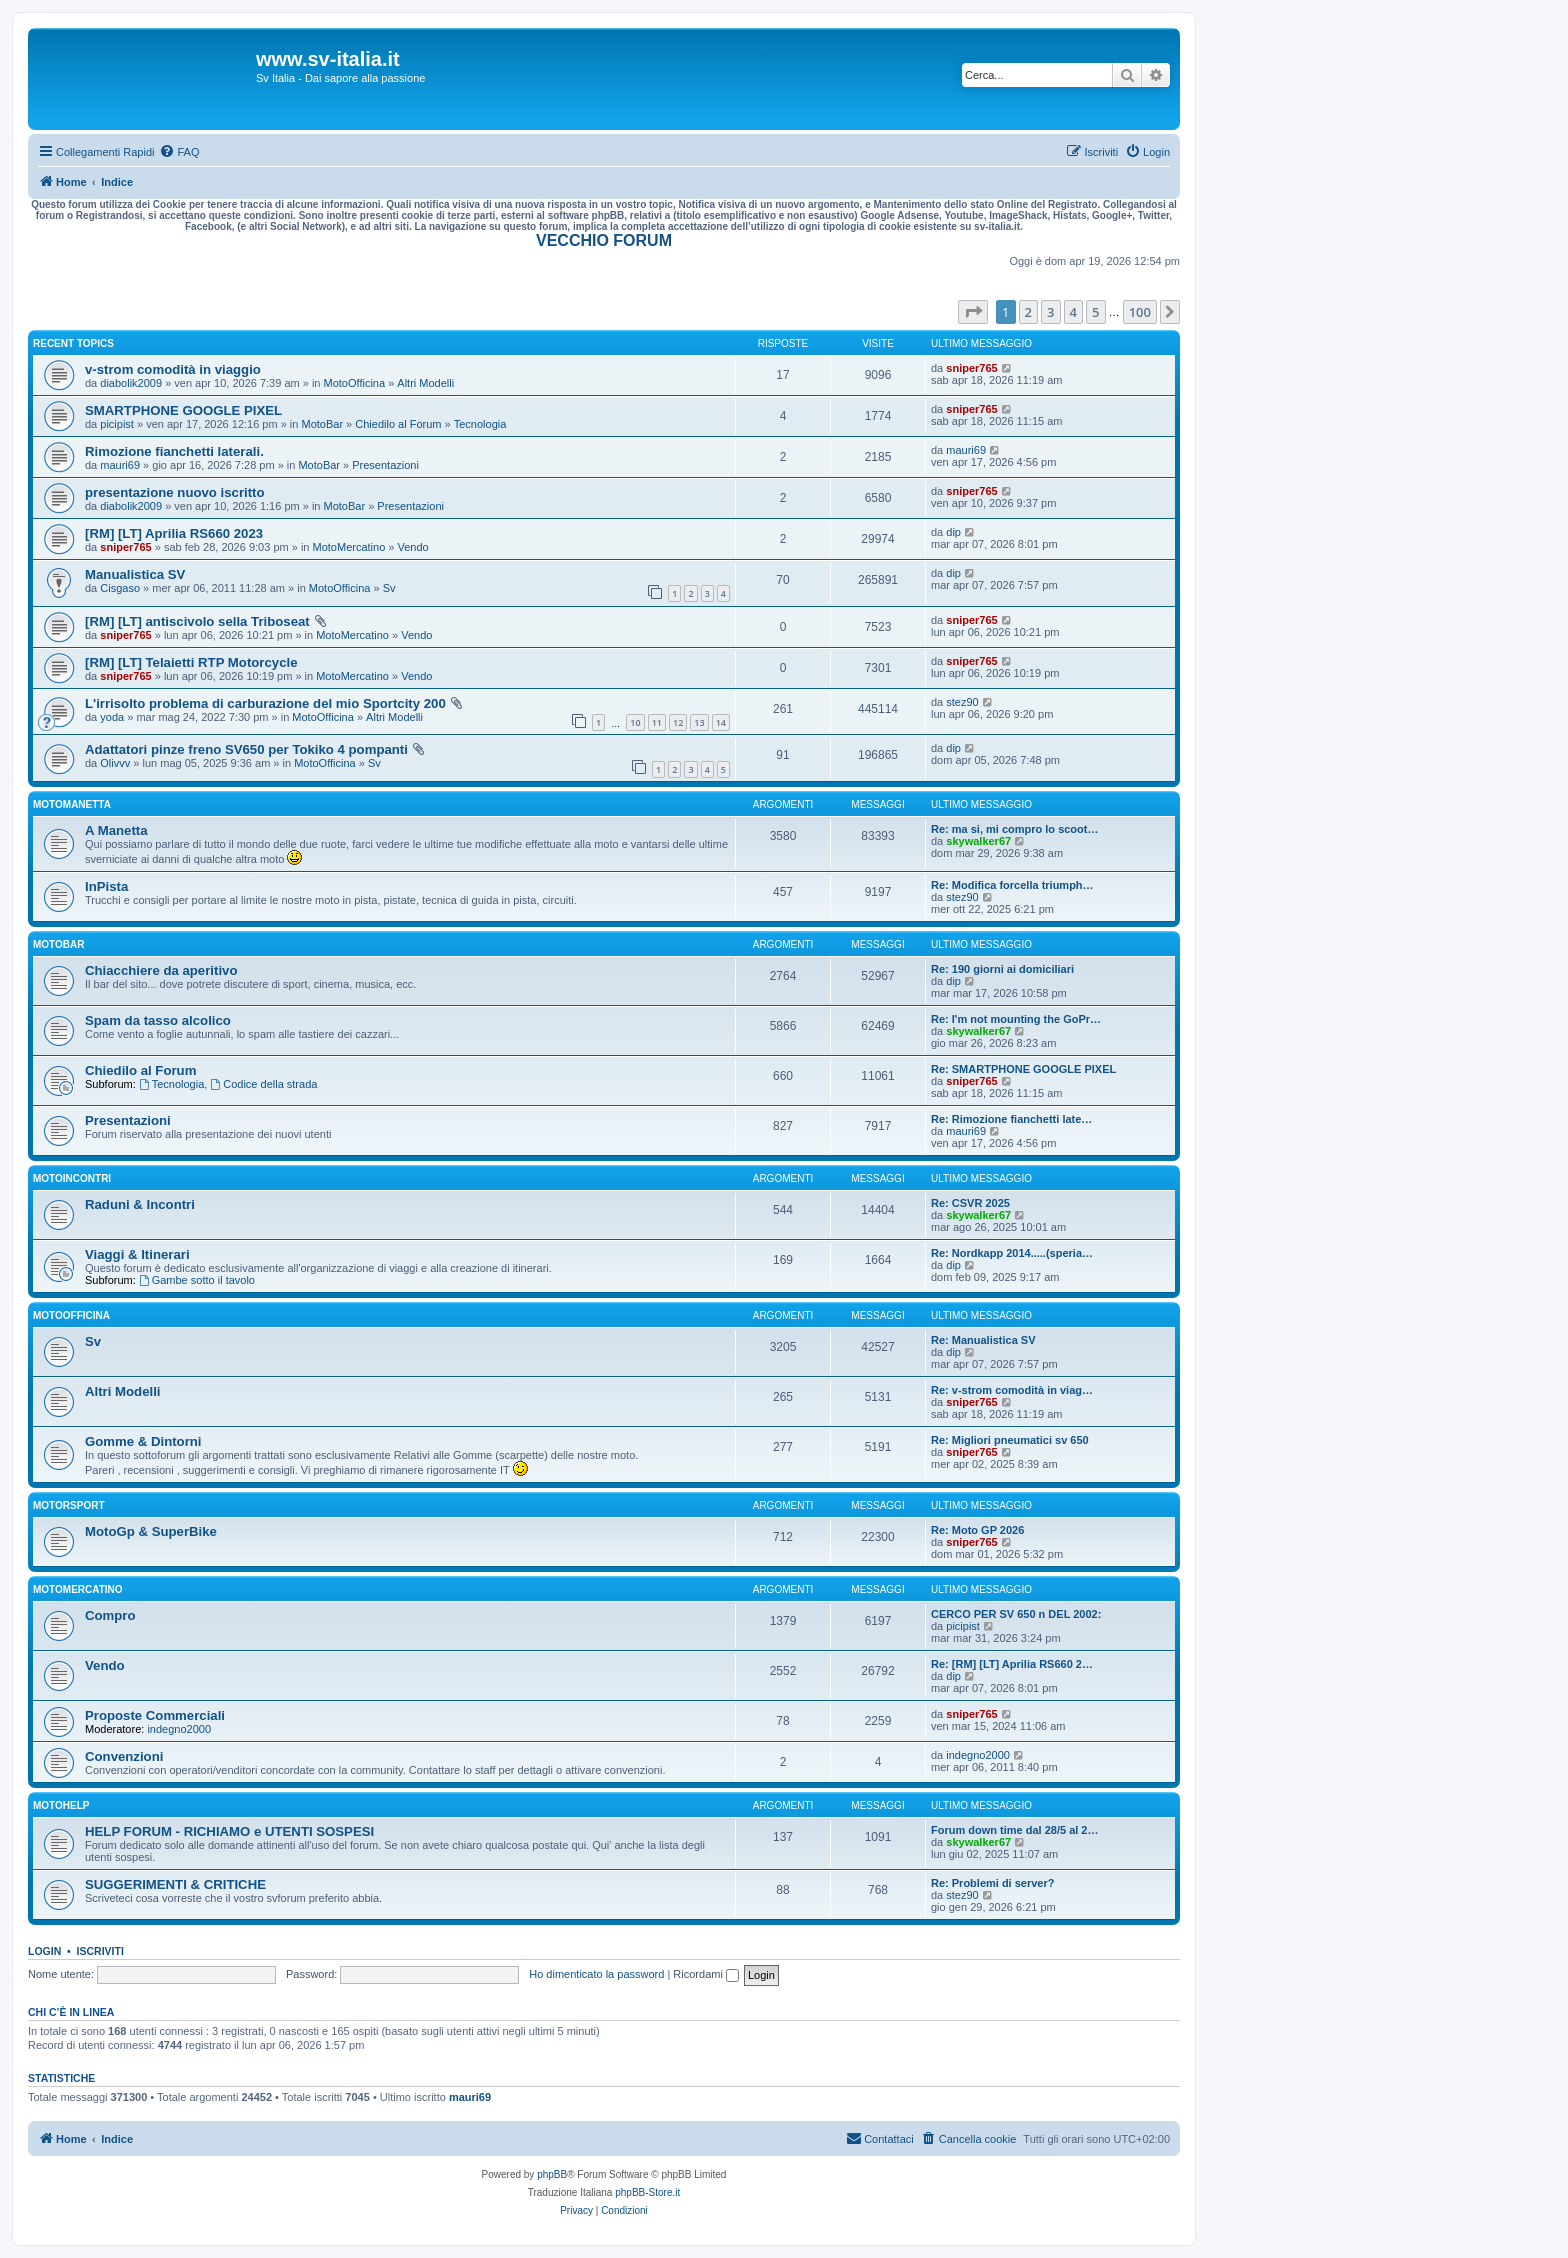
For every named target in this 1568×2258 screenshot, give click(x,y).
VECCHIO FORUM (604, 240)
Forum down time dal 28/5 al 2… (1014, 1830)
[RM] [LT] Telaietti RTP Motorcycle (191, 662)
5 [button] (1095, 312)
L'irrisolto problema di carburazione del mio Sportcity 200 (265, 703)
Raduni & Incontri (140, 1204)
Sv (389, 588)
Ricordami (706, 1974)
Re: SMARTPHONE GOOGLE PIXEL (1023, 1069)
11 (657, 722)
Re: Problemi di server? (993, 1883)
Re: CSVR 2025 (970, 1203)
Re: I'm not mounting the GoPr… (1016, 1019)
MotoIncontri (72, 1178)
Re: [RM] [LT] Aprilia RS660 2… (1012, 1664)
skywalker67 (978, 841)
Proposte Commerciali (155, 1715)
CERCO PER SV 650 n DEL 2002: (1016, 1614)
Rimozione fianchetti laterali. (174, 451)
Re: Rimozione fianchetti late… (1011, 1119)
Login (44, 1951)
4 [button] (1073, 312)
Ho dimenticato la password (596, 1974)
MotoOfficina (355, 383)
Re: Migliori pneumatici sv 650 (1010, 1440)
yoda (112, 717)
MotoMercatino (349, 547)
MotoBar (322, 424)
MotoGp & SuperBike (151, 1531)
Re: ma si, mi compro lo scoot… (1014, 829)
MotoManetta (72, 804)
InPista (106, 886)
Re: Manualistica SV (983, 1340)
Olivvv (115, 763)
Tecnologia (480, 424)
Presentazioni (385, 465)
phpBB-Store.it (647, 2192)
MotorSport (68, 1505)
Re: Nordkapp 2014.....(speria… (1012, 1253)
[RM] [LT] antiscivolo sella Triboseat (197, 621)
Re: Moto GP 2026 (977, 1530)
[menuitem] (179, 152)
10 (635, 722)
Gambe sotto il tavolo (197, 1280)
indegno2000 (179, 1729)
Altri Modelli (425, 383)
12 (678, 722)
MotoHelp (61, 1805)
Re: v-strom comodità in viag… (1012, 1390)
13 (699, 722)
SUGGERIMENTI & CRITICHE (175, 1884)
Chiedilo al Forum (398, 424)
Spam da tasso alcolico (158, 1020)
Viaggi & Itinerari (137, 1254)
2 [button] (1028, 312)
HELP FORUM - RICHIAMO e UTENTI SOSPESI (229, 1831)
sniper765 (971, 368)
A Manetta (116, 830)
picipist (117, 424)
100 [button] (1140, 312)
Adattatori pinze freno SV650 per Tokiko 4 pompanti (246, 749)
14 (721, 722)
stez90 (962, 702)
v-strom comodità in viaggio (173, 369)
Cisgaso (120, 588)
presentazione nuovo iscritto (175, 492)
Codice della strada (263, 1084)
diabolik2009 (131, 383)
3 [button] (1050, 312)
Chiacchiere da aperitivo (161, 970)
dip (953, 532)
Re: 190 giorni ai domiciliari (1002, 969)
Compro (110, 1615)
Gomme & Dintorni (143, 1441)
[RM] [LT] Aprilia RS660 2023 (174, 533)
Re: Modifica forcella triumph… (1012, 885)
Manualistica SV (135, 574)
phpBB (552, 2174)
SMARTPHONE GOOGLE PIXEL (183, 410)
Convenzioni (124, 1756)
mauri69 (120, 465)
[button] (973, 312)
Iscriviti (100, 1951)
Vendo (413, 547)
